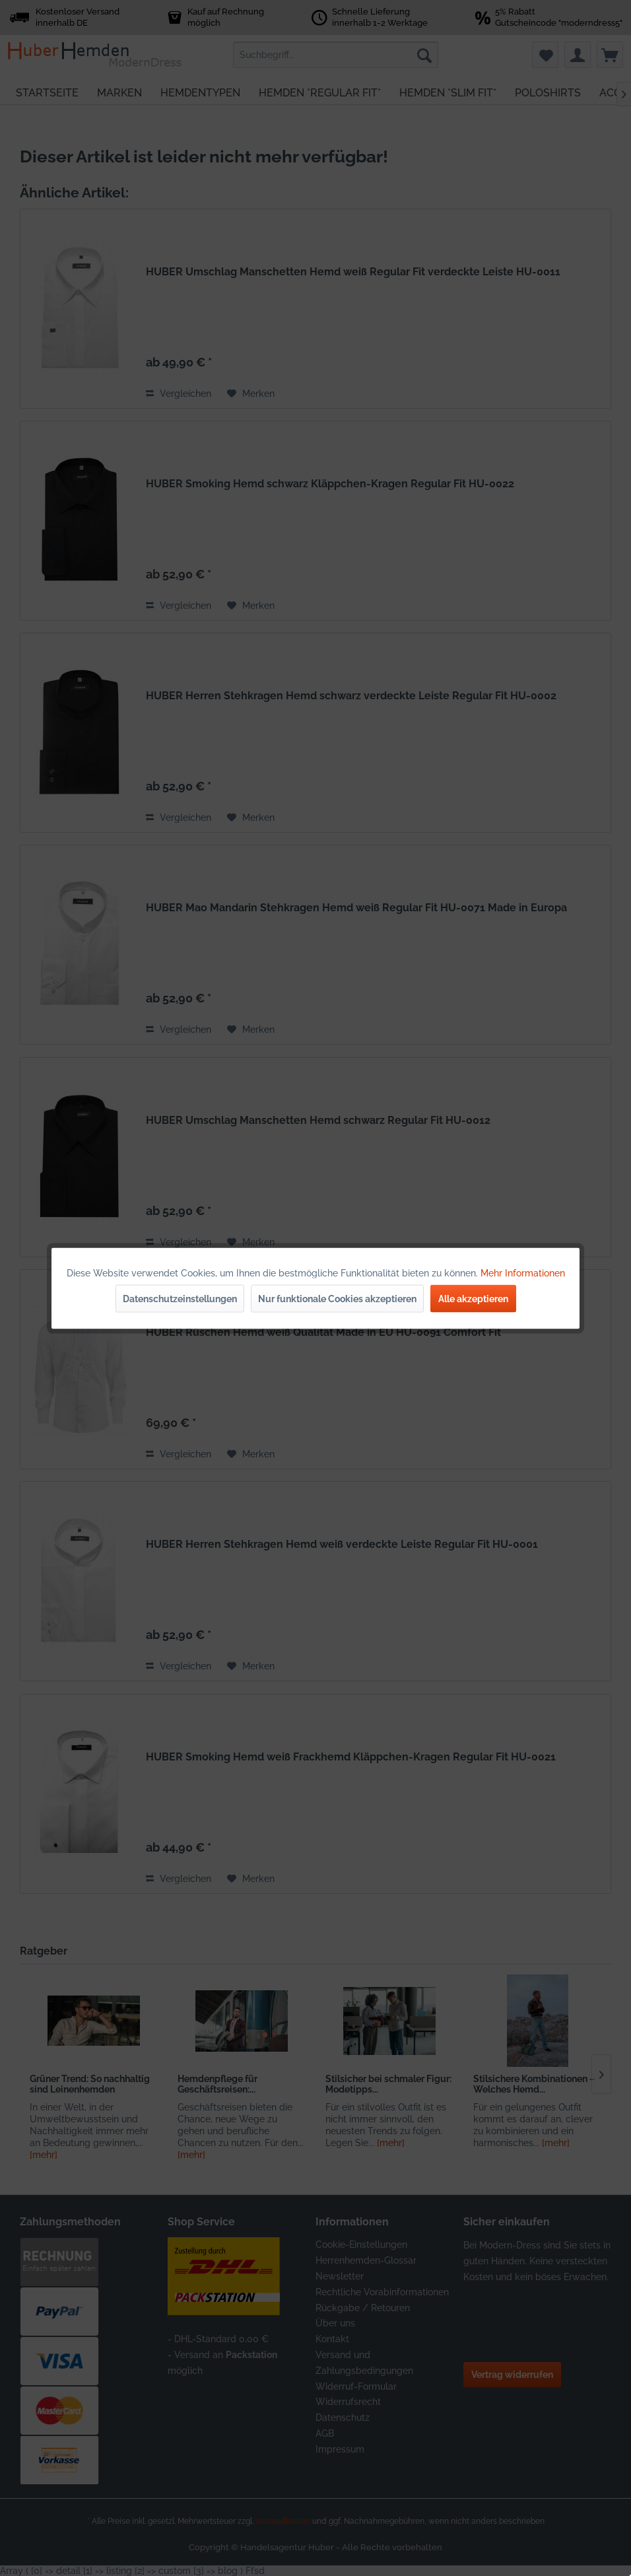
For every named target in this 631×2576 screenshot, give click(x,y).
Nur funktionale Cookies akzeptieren (337, 1298)
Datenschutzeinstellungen (180, 1298)
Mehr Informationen (523, 1272)
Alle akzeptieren (473, 1298)
